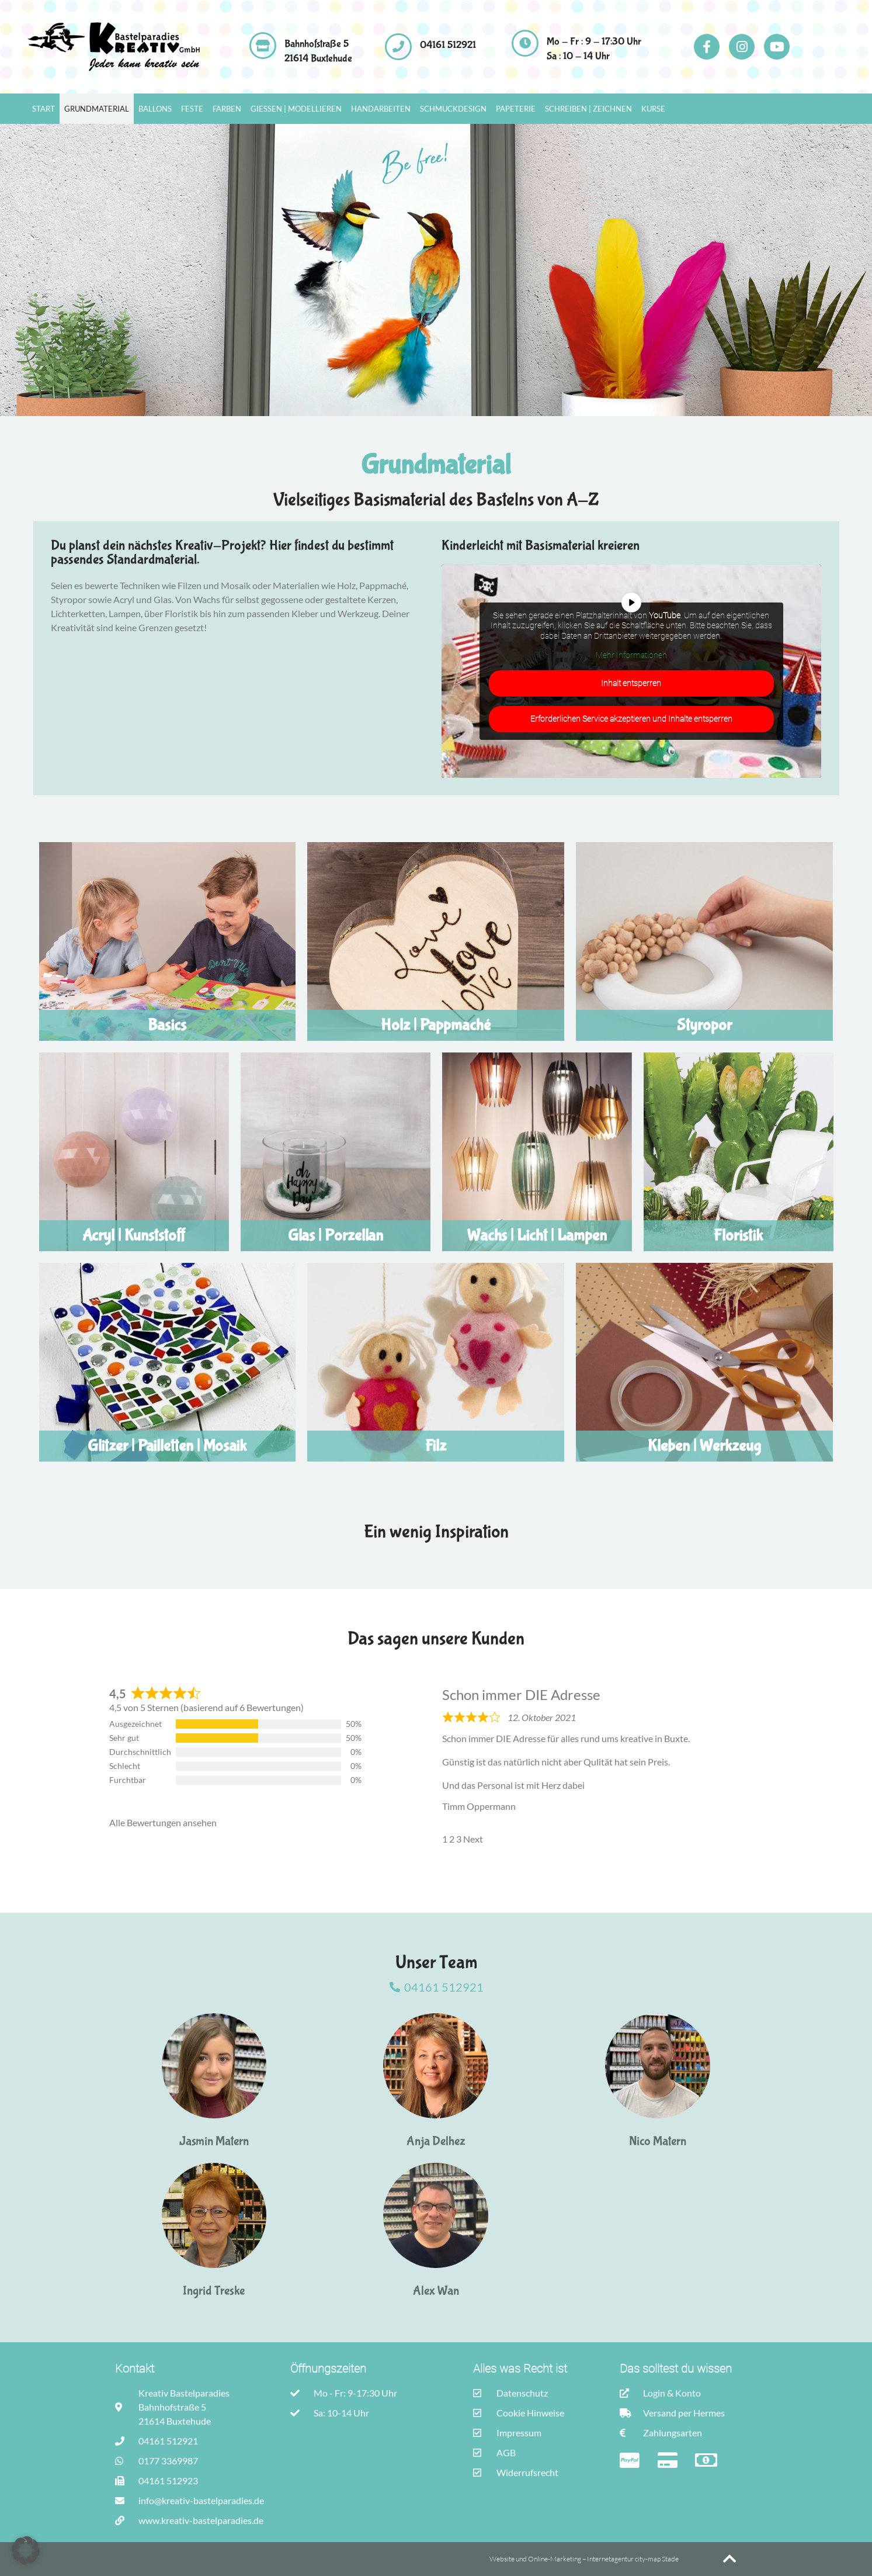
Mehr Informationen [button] (631, 655)
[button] (25, 2550)
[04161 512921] (398, 46)
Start (43, 108)
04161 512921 (448, 45)
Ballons (155, 108)
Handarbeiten (381, 108)
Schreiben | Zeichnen (588, 108)
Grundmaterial (96, 108)
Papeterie (516, 108)
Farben (227, 108)
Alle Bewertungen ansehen (163, 1822)
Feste (192, 108)
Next (473, 1838)
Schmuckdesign (453, 108)
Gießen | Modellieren (296, 108)
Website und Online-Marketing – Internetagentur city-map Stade (584, 2558)
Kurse (653, 108)
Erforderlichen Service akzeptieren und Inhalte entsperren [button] (631, 718)
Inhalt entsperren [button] (632, 683)
